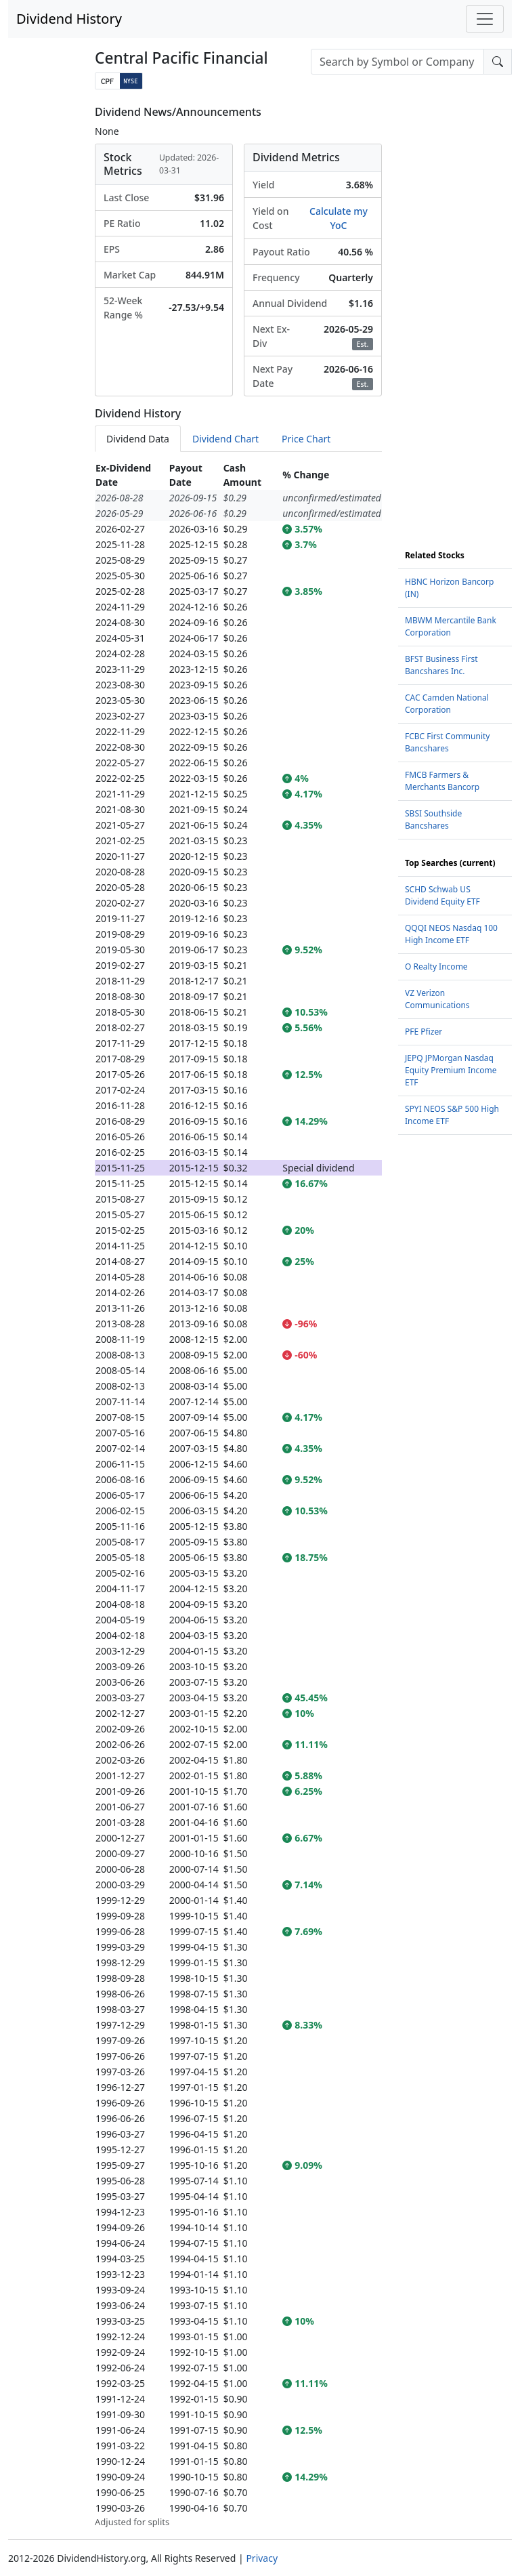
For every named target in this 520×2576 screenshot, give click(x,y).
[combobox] (397, 62)
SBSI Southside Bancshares (433, 819)
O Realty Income (436, 966)
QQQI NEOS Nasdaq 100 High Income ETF (451, 934)
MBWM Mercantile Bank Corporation (450, 626)
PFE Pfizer (423, 1031)
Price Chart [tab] (306, 438)
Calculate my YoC (338, 218)
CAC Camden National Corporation (447, 703)
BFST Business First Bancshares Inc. (441, 665)
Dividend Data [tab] (137, 438)
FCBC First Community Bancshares (447, 742)
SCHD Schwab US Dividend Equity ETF (442, 895)
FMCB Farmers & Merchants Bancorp (442, 781)
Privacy (262, 2558)
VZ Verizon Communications (437, 999)
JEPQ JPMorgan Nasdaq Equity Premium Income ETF (450, 1070)
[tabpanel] (238, 1494)
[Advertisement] (455, 309)
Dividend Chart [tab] (225, 438)
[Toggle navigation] (485, 19)
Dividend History (69, 18)
